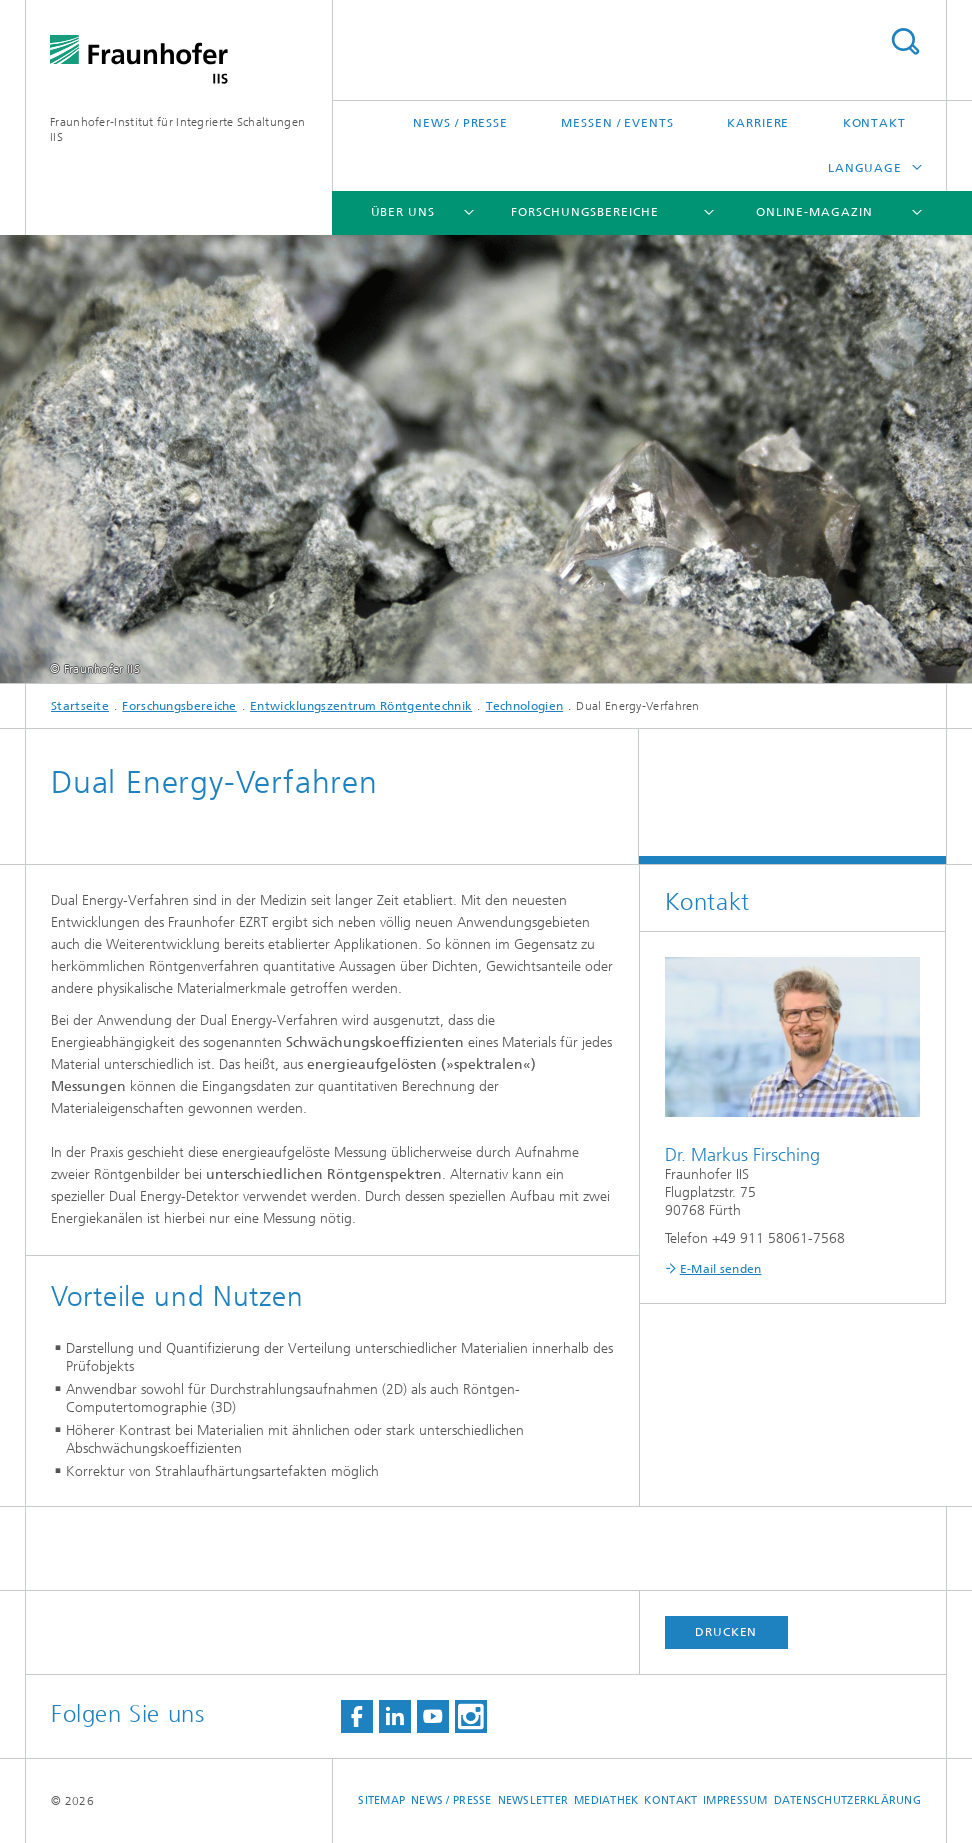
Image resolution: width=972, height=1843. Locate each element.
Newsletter (533, 1800)
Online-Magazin (814, 212)
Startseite (80, 706)
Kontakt (874, 123)
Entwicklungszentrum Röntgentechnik (361, 706)
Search (905, 41)
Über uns (403, 212)
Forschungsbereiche (584, 212)
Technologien (525, 706)
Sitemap (381, 1800)
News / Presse (460, 123)
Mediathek (606, 1800)
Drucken (726, 1632)
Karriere (758, 123)
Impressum (735, 1800)
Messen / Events (617, 123)
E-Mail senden (721, 1269)
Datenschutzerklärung (848, 1800)
